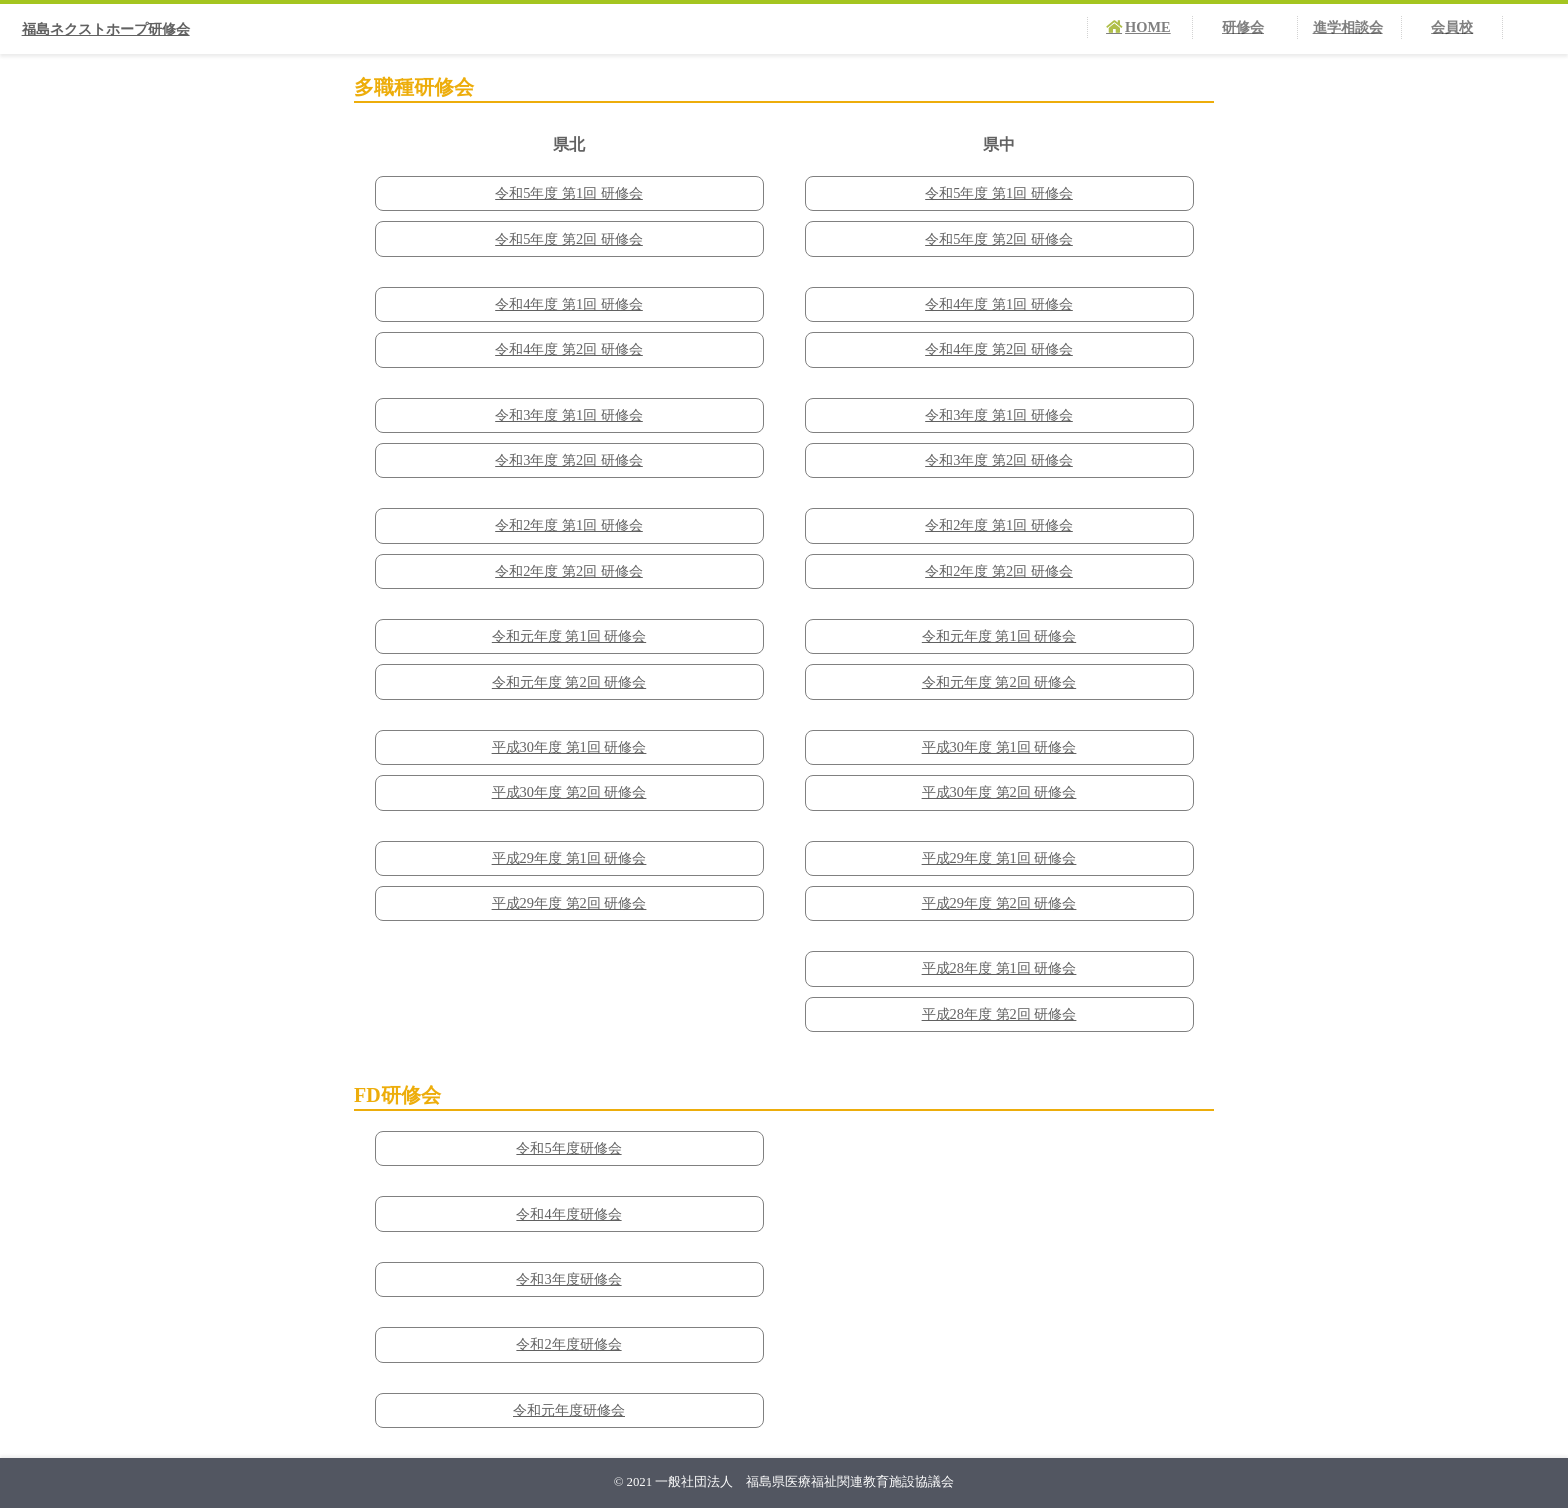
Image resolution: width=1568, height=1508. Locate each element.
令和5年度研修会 (568, 1148)
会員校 (1452, 27)
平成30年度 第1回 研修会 (569, 747)
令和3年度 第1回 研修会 (569, 415)
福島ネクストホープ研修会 (106, 29)
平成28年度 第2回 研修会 (999, 1014)
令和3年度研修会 (568, 1279)
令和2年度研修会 (568, 1344)
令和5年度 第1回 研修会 (569, 193)
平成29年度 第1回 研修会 (569, 858)
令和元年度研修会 (569, 1410)
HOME (1148, 27)
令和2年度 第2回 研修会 (569, 571)
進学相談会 (1348, 27)
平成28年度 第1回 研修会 (999, 968)
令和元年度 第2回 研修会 (569, 682)
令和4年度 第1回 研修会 (569, 304)
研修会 (1243, 27)
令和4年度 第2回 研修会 (569, 349)
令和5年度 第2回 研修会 (569, 239)
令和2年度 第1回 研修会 (569, 525)
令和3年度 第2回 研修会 (569, 460)
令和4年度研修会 (568, 1214)
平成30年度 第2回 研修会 (569, 792)
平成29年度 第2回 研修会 (569, 903)
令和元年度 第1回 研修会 (569, 636)
